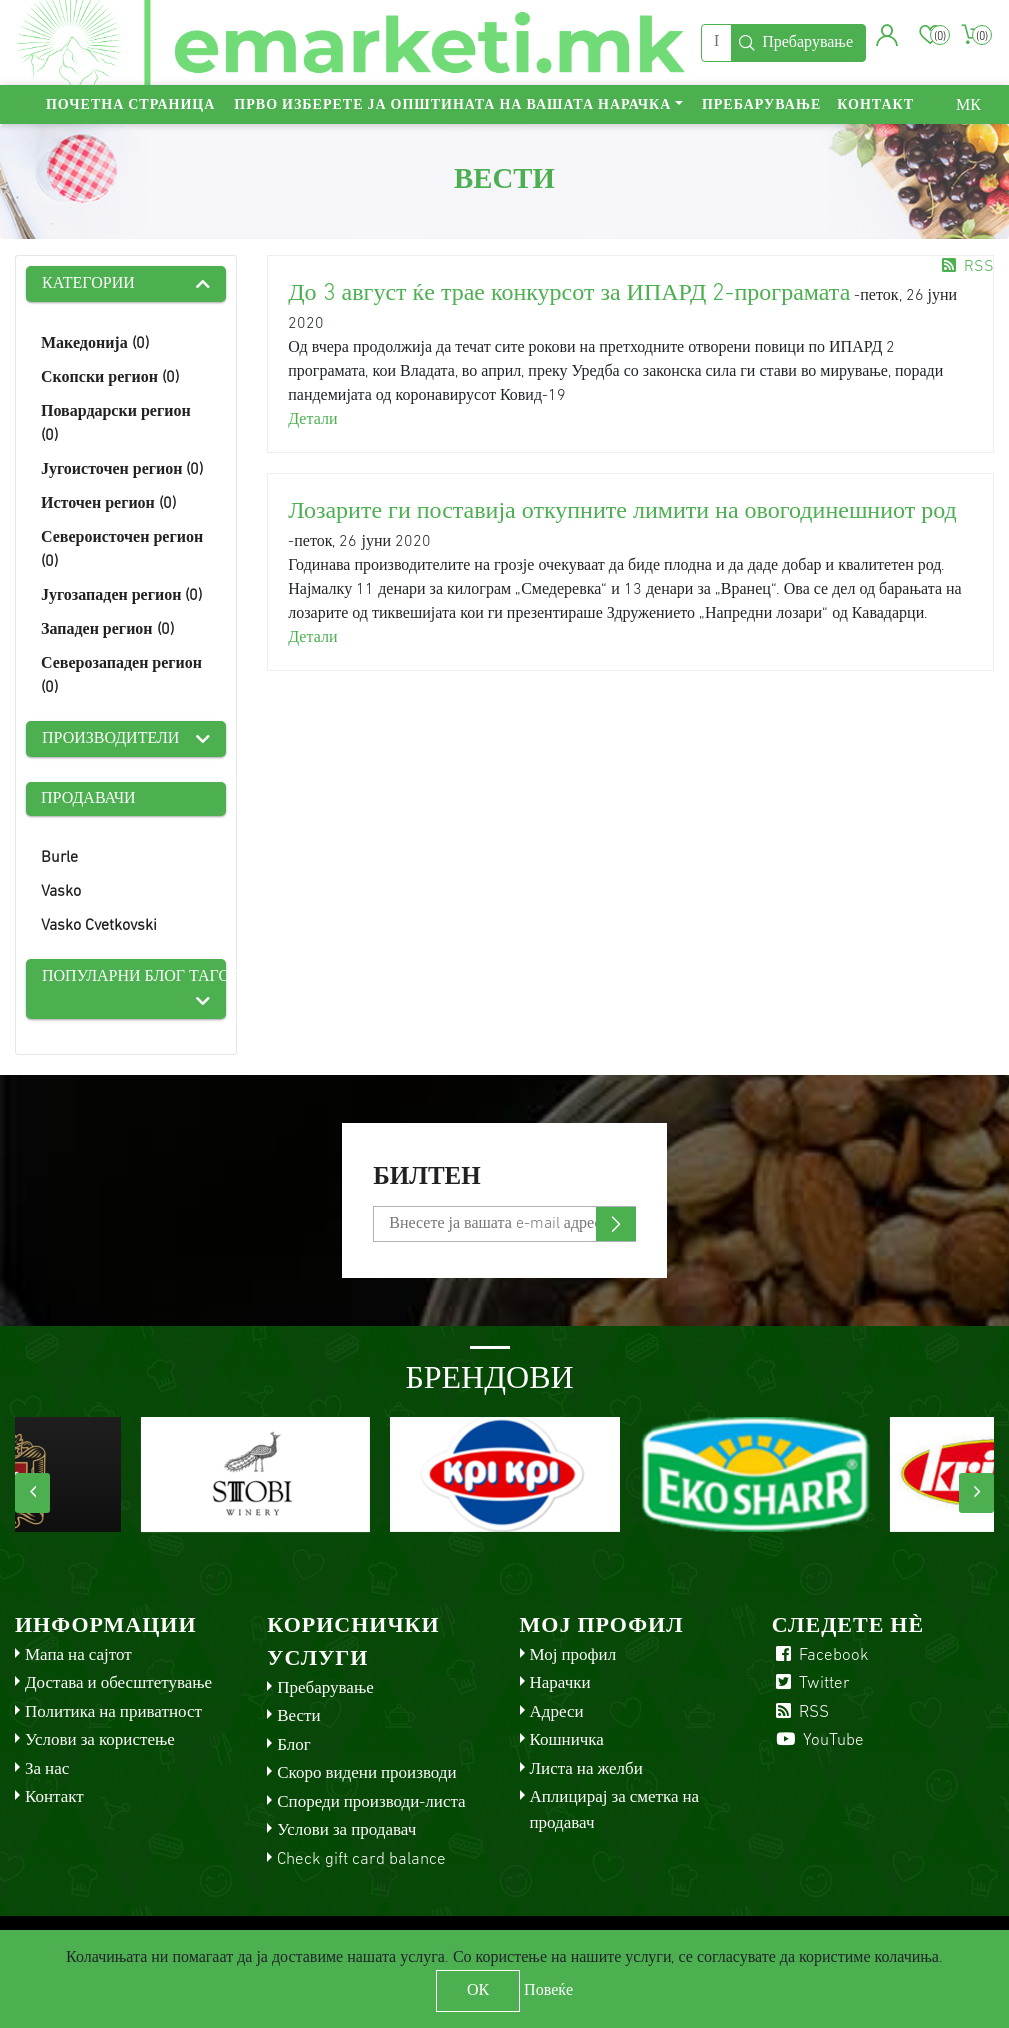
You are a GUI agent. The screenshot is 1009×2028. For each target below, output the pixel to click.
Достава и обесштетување (118, 1683)
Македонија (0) (95, 344)
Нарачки (560, 1683)
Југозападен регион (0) (121, 596)
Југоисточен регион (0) (122, 470)
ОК (478, 1991)
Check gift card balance (361, 1859)
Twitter (811, 1683)
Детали (312, 420)
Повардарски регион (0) (116, 424)
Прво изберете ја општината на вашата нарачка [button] (452, 105)
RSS (966, 267)
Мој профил (573, 1655)
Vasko (61, 892)
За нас (47, 1769)
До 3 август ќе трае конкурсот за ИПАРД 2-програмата (569, 294)
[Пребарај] (716, 43)
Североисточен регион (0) (122, 550)
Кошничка (567, 1740)
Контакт (875, 105)
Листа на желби (586, 1769)
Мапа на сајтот (78, 1655)
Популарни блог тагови (134, 977)
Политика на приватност (113, 1712)
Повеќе (548, 1991)
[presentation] (32, 1493)
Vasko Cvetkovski (99, 926)
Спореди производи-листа (371, 1802)
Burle (59, 858)
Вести (298, 1716)
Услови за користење (100, 1740)
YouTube (818, 1740)
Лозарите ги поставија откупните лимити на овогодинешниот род (622, 512)
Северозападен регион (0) (121, 676)
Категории (88, 284)
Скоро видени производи (366, 1773)
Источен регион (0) (108, 504)
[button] (887, 35)
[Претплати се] (504, 1224)
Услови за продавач (346, 1830)
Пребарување (761, 105)
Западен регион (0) (107, 630)
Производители (110, 739)
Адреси (557, 1712)
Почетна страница (130, 105)
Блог (294, 1745)
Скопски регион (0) (110, 378)
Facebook (820, 1655)
